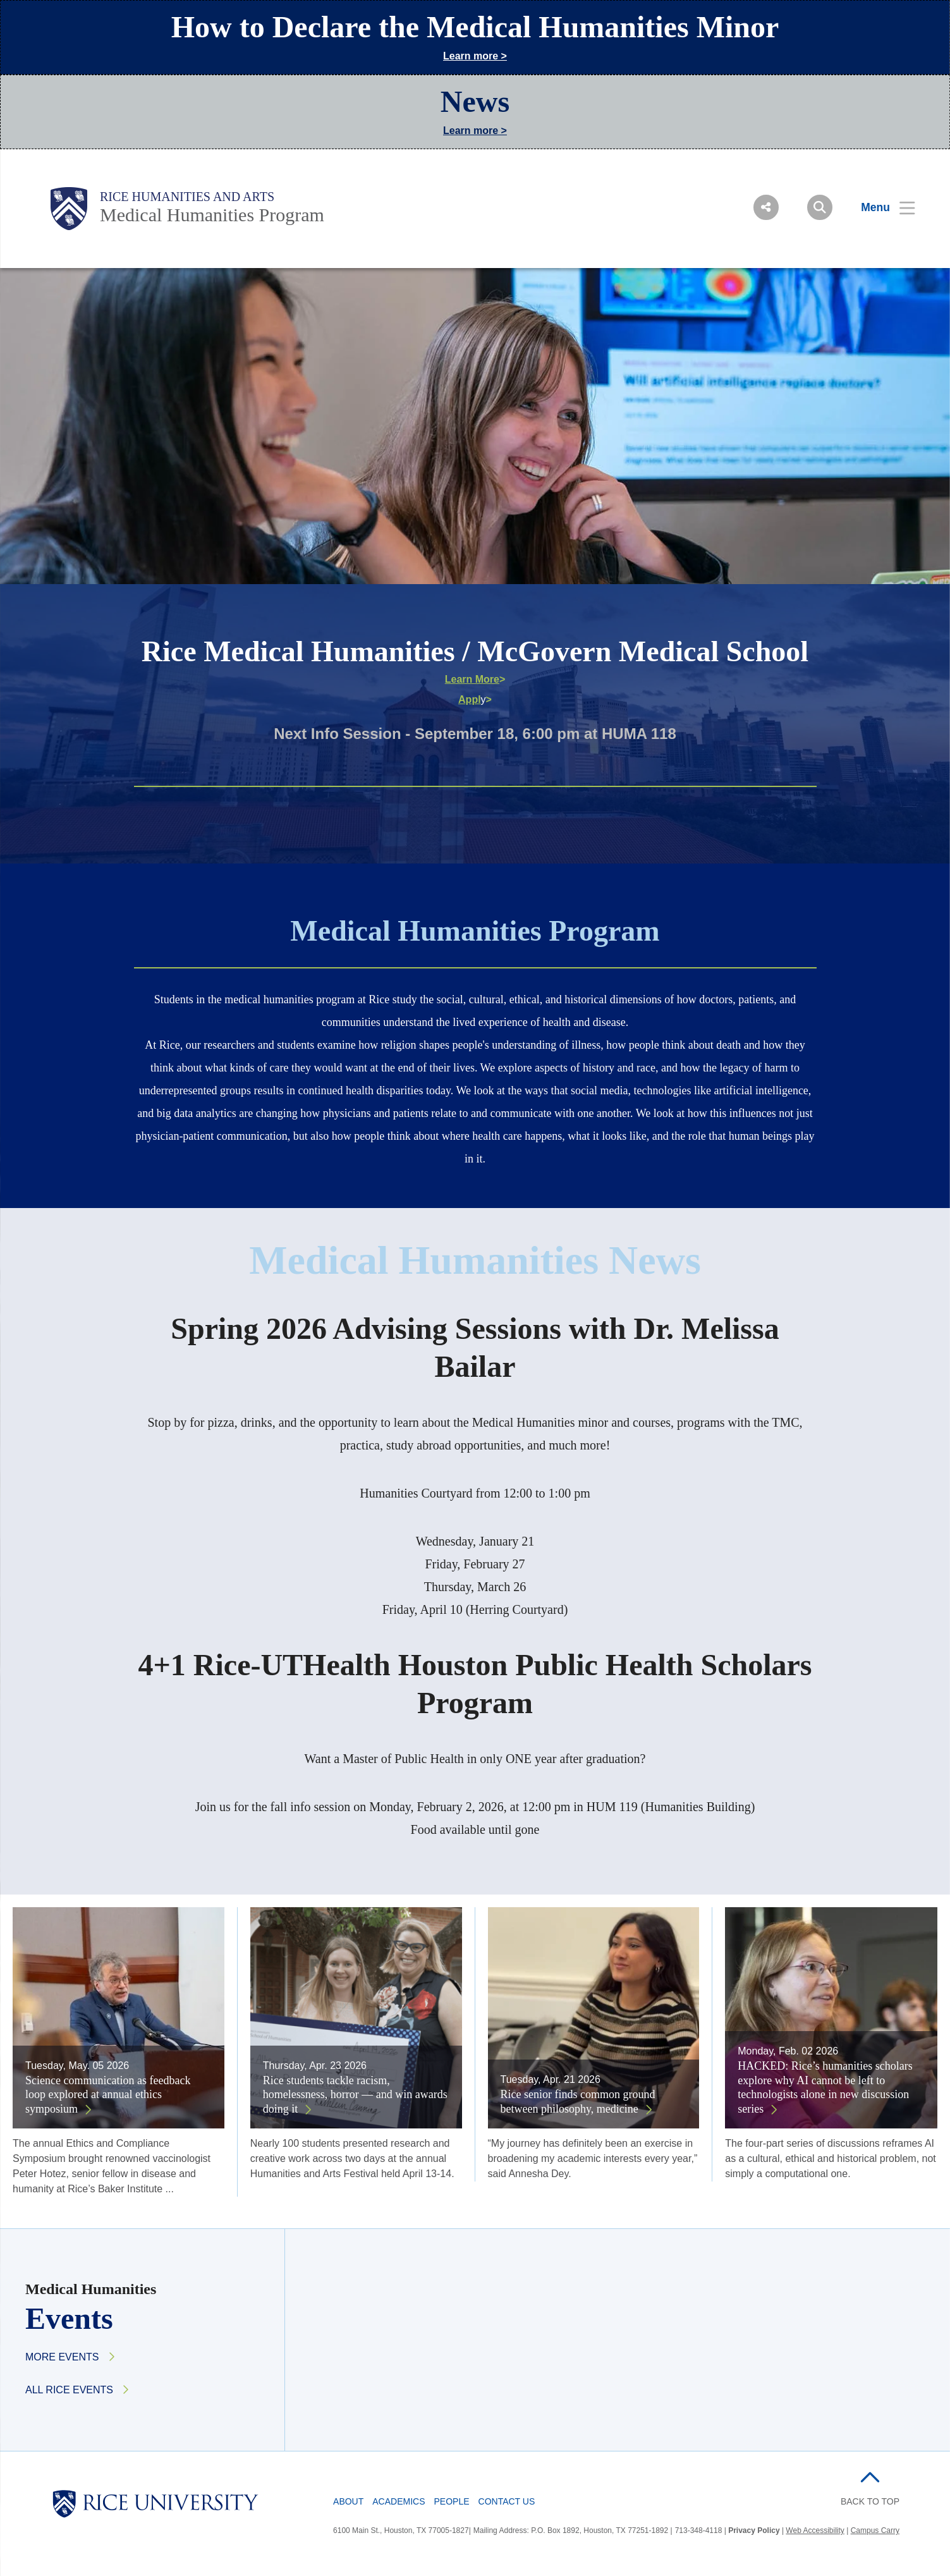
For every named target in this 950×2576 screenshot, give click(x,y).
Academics (398, 2501)
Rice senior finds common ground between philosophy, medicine (578, 2101)
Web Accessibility (815, 2530)
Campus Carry (875, 2530)
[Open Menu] (880, 207)
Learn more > (475, 56)
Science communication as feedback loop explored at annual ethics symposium (107, 2094)
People (452, 2501)
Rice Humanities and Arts (187, 196)
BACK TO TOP (870, 2501)
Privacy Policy (753, 2530)
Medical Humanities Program (212, 214)
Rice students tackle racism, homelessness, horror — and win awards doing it (355, 2094)
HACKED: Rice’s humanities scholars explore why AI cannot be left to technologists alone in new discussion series (825, 2087)
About (348, 2501)
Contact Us (506, 2501)
